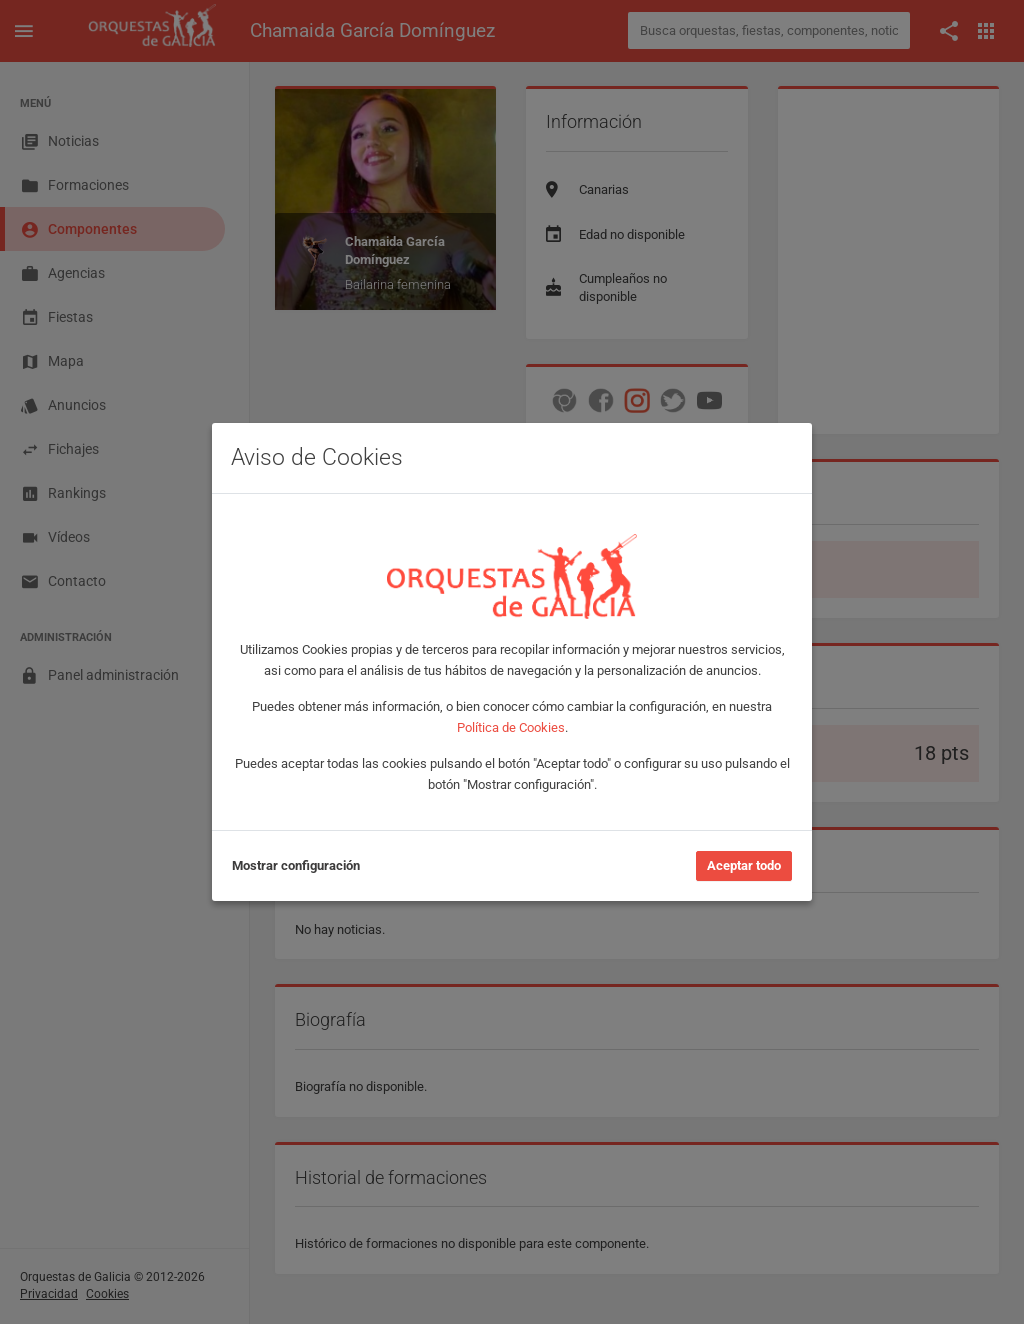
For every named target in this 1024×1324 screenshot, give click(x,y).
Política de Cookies (511, 727)
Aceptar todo (744, 865)
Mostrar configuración (296, 865)
